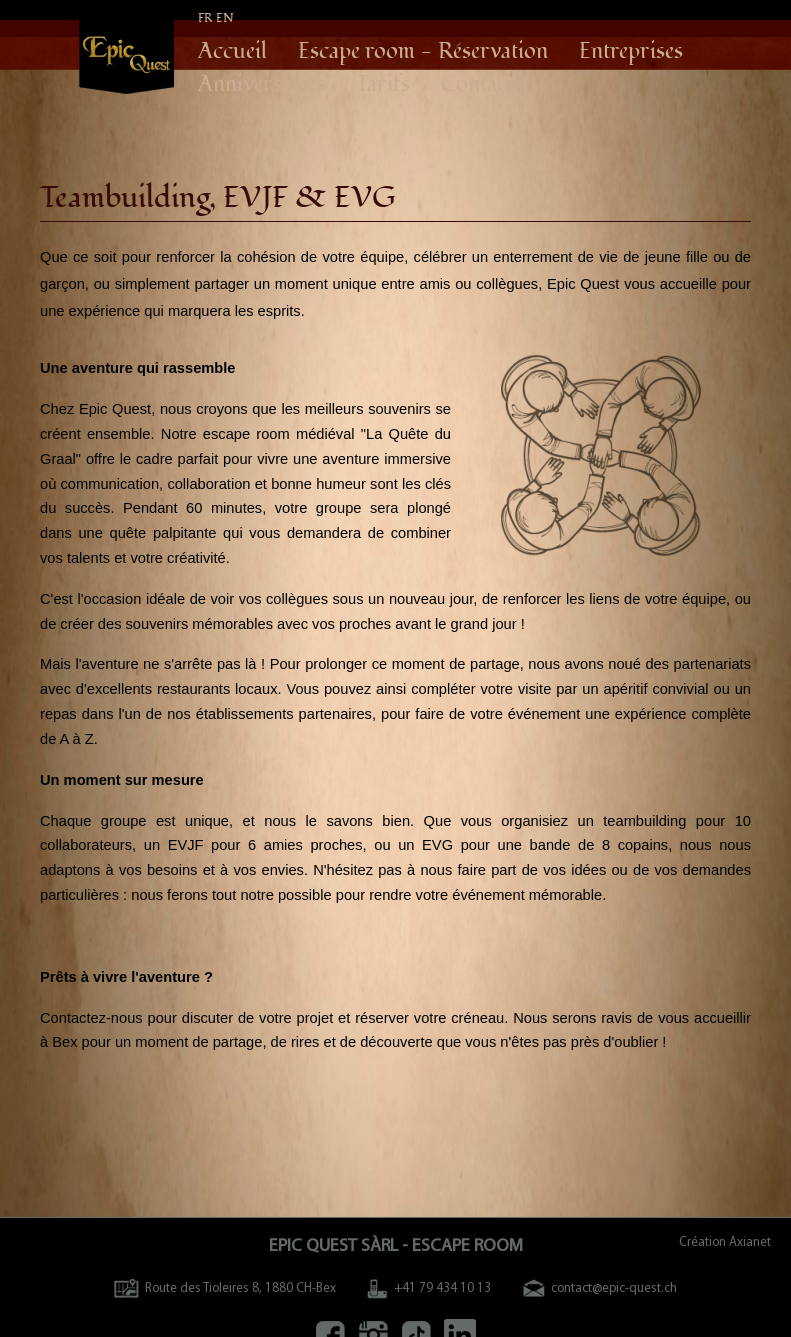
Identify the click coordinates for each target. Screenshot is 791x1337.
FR (205, 18)
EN (225, 18)
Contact (477, 84)
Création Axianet (725, 1242)
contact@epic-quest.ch (599, 1288)
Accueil (232, 51)
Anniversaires (261, 84)
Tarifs (383, 84)
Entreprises (631, 51)
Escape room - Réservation (423, 51)
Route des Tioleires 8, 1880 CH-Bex (225, 1288)
